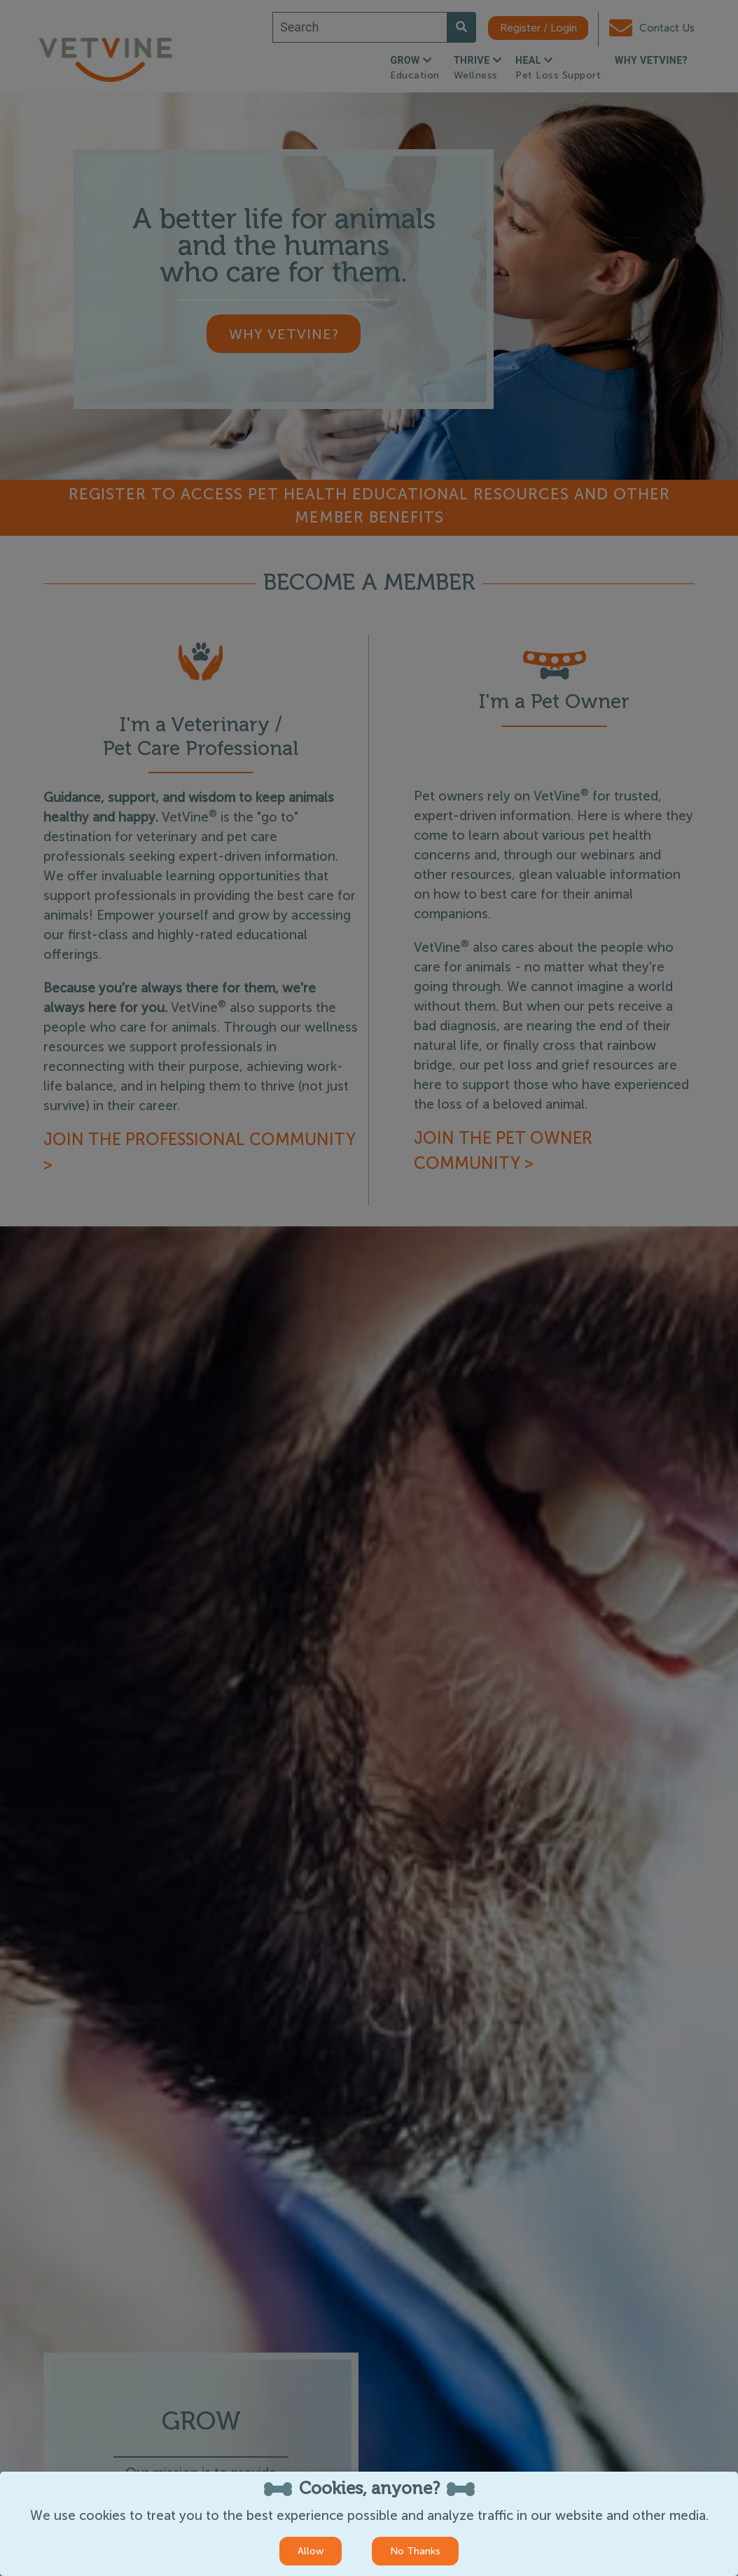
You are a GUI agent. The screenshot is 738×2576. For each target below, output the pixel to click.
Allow (310, 2551)
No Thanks (415, 2551)
